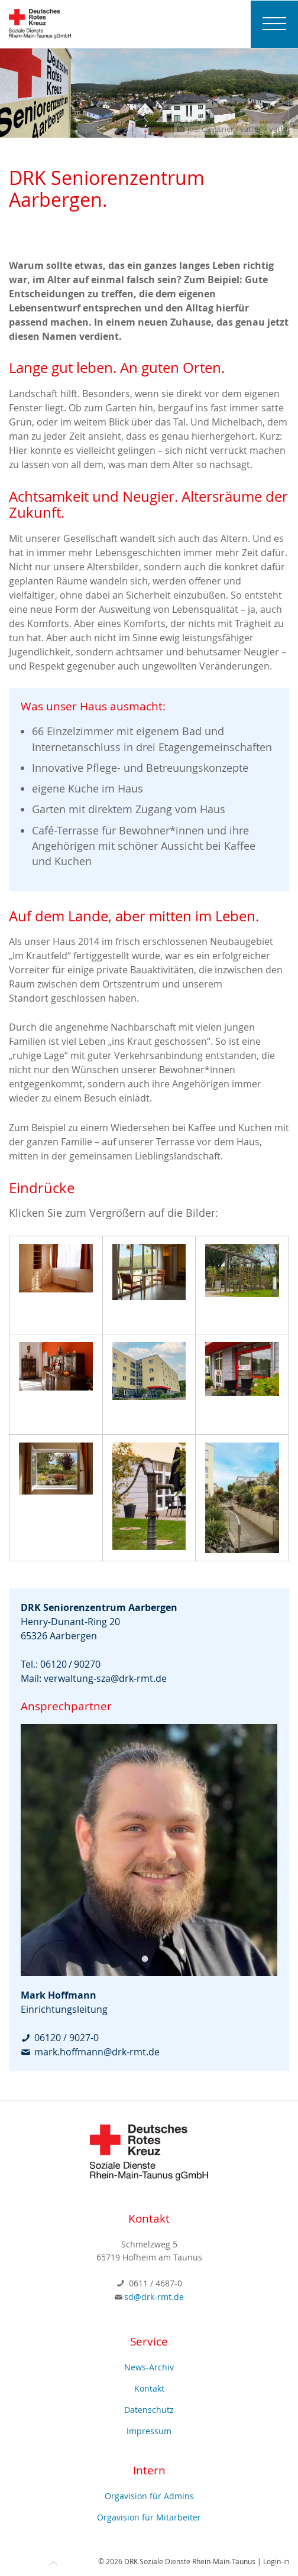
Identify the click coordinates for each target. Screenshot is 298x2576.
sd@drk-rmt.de (154, 2296)
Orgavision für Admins (149, 2496)
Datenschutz (149, 2409)
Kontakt (149, 2388)
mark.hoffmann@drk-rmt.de (97, 2051)
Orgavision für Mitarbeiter (149, 2517)
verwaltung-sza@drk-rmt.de (105, 1678)
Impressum (149, 2431)
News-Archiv (149, 2367)
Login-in (276, 2561)
